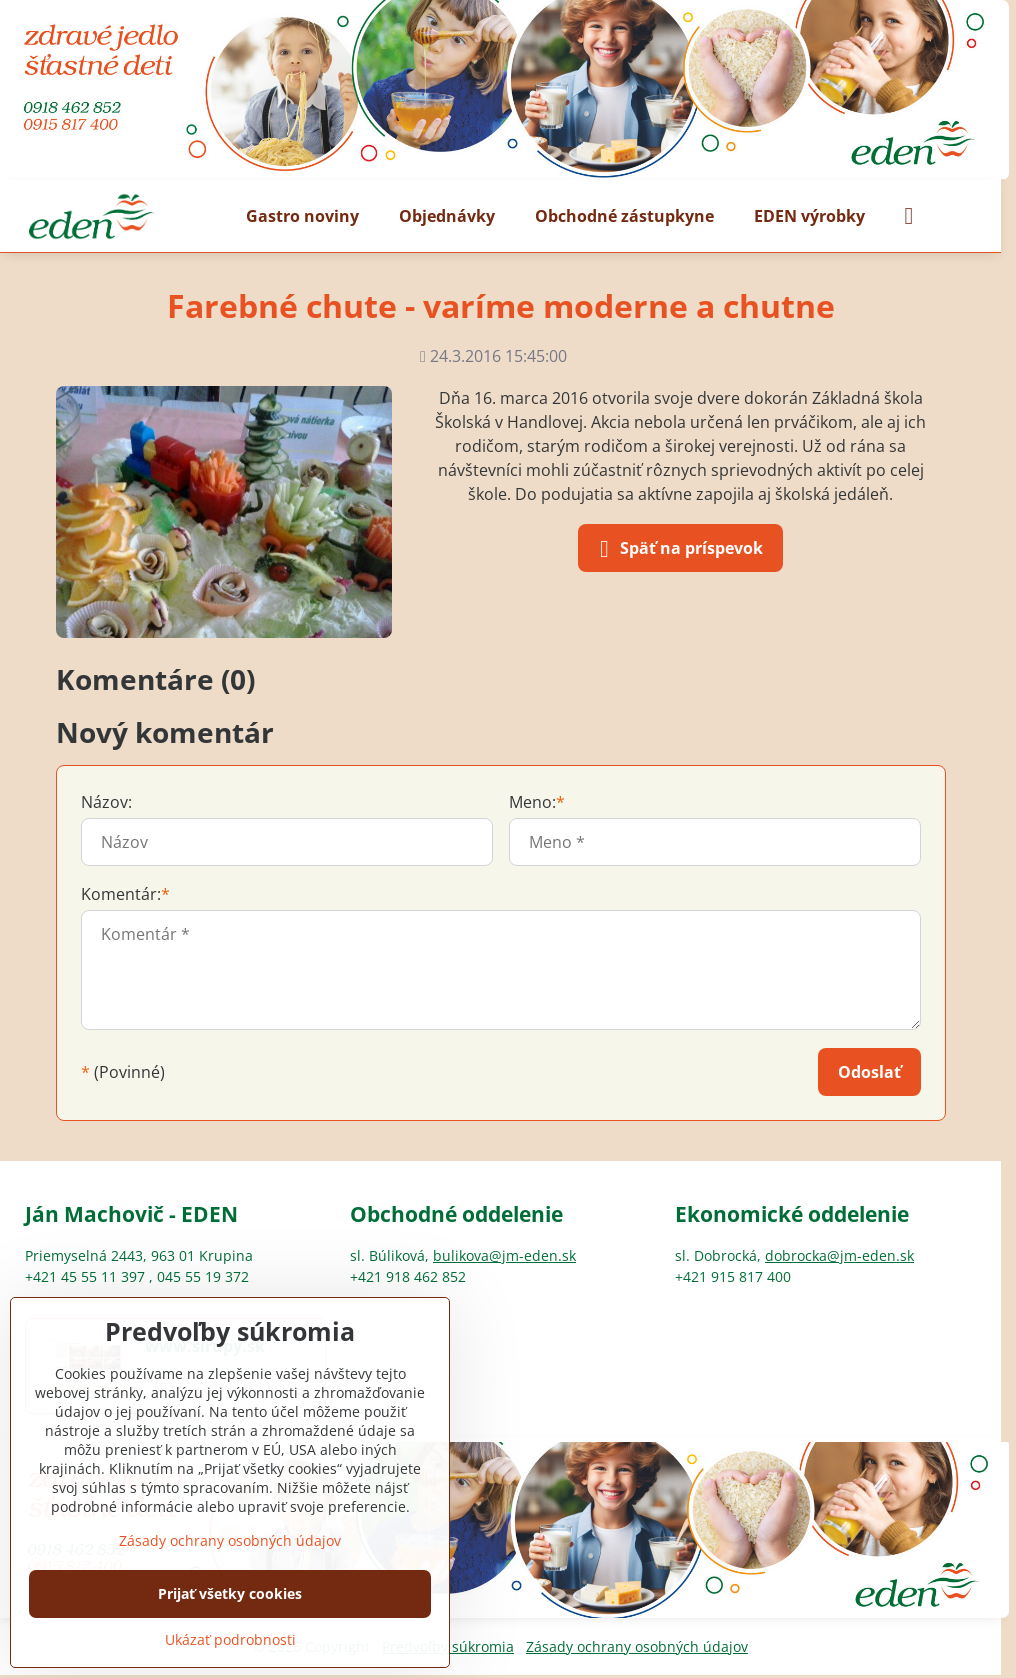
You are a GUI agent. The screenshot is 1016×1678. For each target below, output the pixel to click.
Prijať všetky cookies (230, 1593)
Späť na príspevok (677, 549)
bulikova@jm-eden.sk (504, 1255)
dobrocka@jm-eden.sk (839, 1255)
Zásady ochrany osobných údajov (637, 1646)
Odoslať (869, 1072)
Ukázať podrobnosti (230, 1639)
